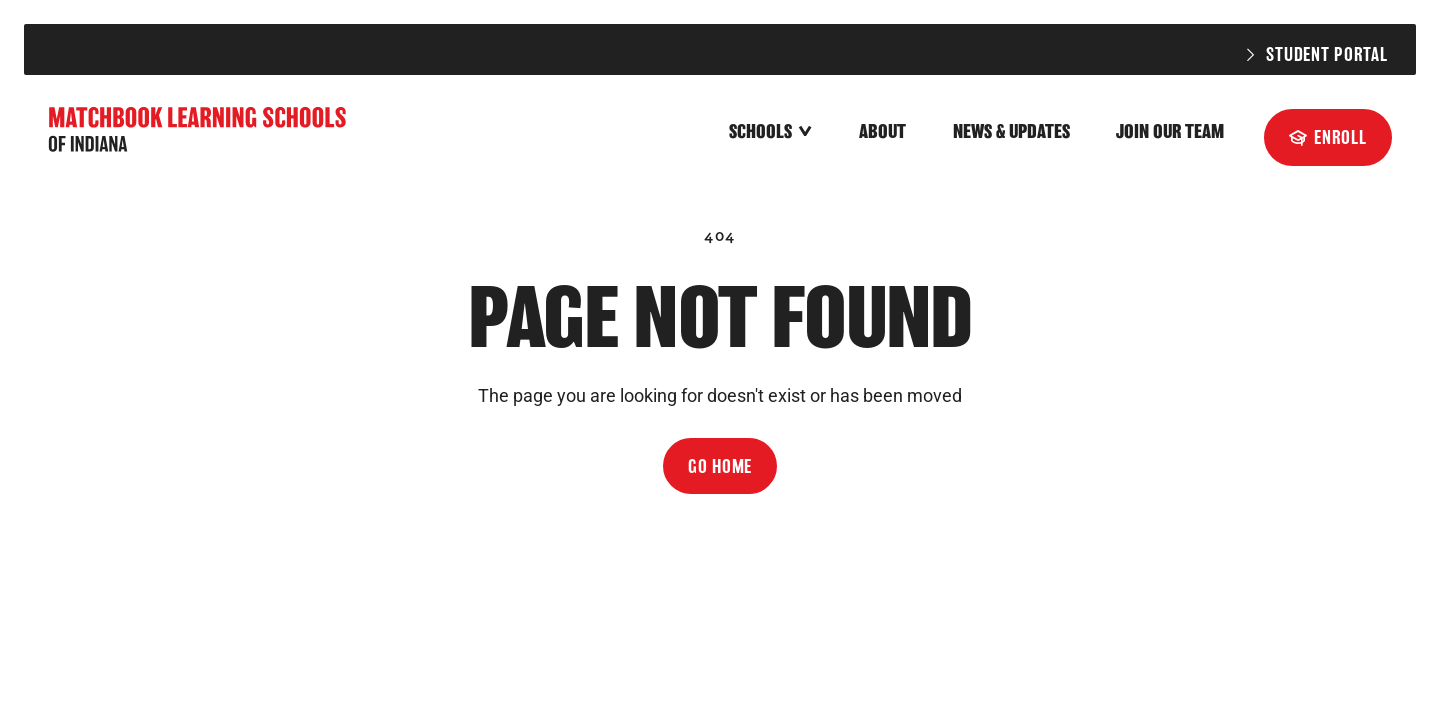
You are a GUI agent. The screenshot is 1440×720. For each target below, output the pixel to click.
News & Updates (1011, 131)
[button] (771, 133)
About (882, 131)
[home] (200, 132)
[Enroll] (1328, 137)
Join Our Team (1170, 131)
